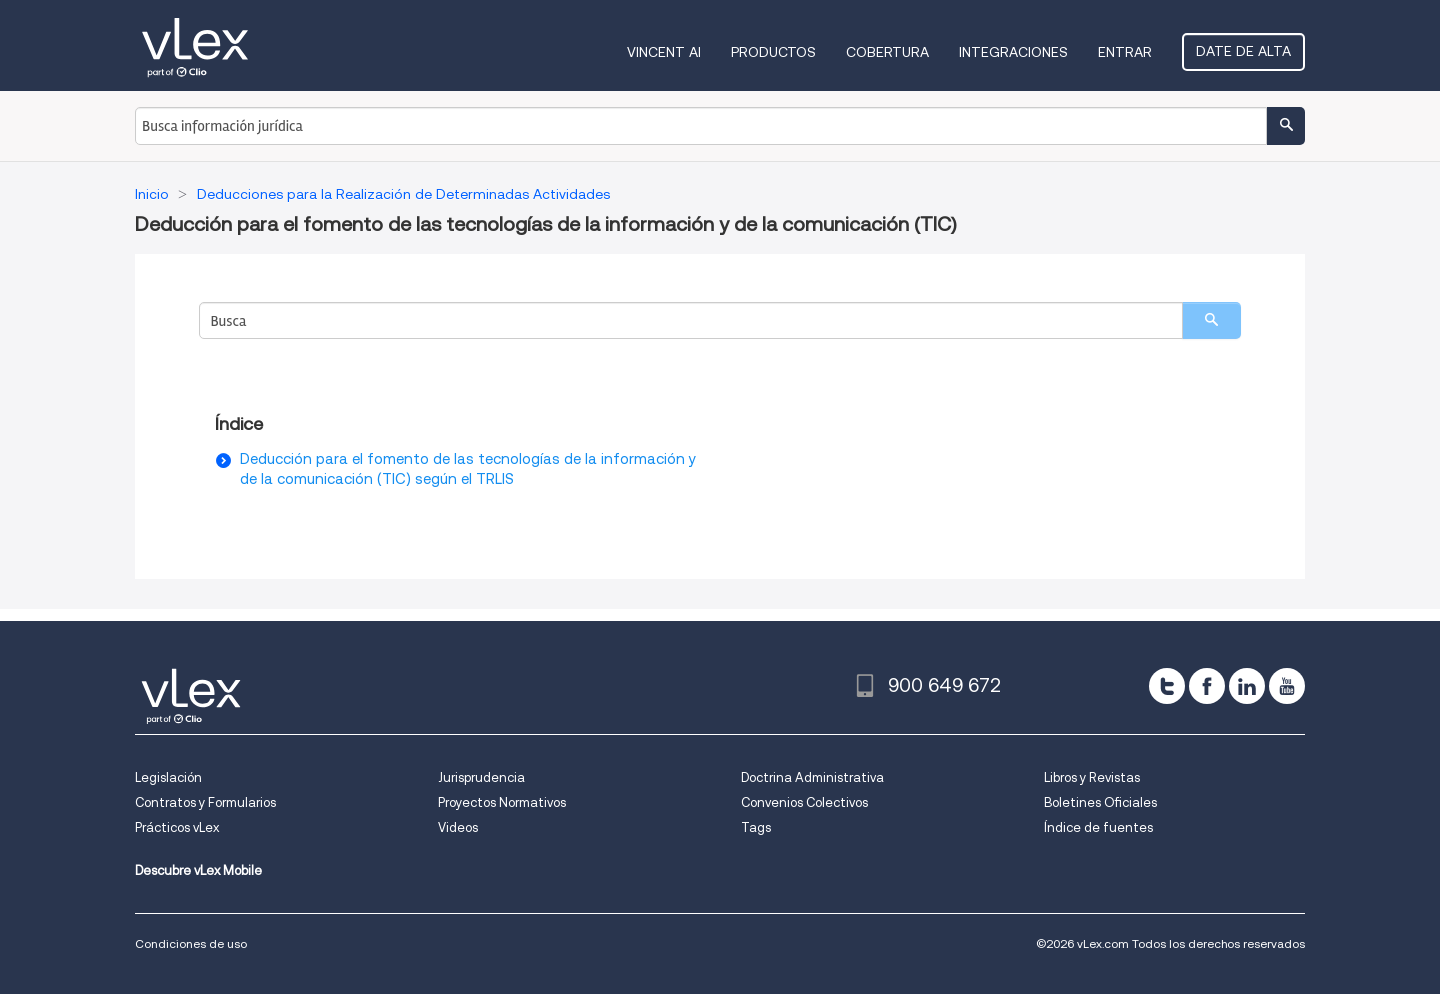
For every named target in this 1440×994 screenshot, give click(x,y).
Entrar (1125, 52)
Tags (756, 827)
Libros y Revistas (1092, 777)
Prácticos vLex (177, 827)
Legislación (168, 777)
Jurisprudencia (481, 777)
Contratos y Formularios (205, 802)
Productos (773, 52)
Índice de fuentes (1098, 827)
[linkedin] (1247, 686)
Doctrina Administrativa (812, 777)
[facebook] (1207, 686)
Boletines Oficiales (1100, 802)
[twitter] (1167, 686)
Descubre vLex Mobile (198, 870)
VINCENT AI (664, 52)
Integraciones (1013, 52)
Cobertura (887, 52)
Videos (458, 827)
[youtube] (1287, 686)
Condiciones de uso (191, 943)
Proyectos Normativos (502, 802)
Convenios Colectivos (804, 802)
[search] (1211, 320)
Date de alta (1243, 51)
